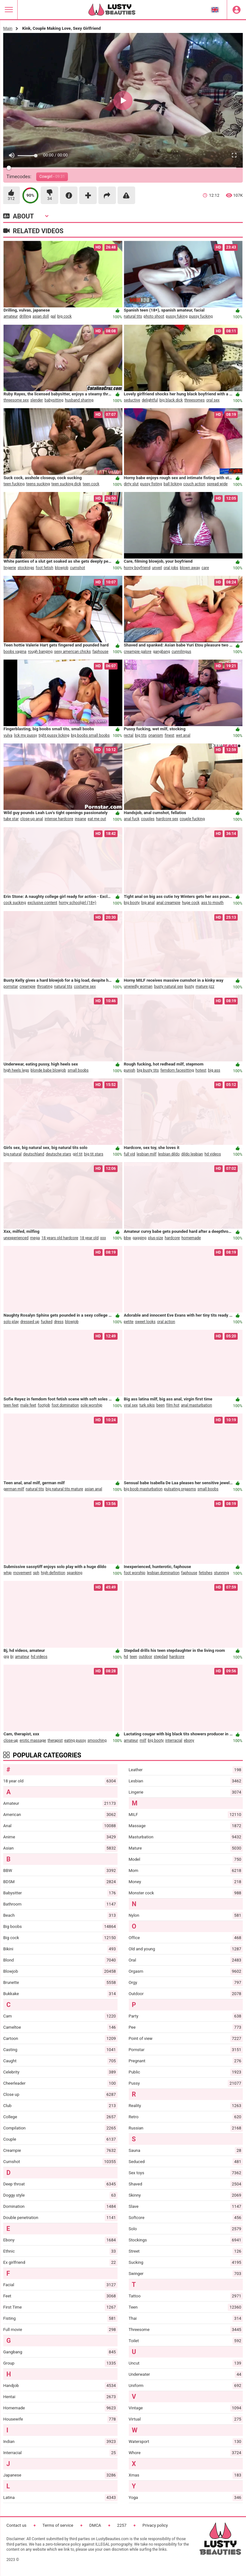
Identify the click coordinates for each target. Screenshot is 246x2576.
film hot (172, 1407)
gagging (139, 1239)
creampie (28, 988)
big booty (132, 904)
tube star (11, 820)
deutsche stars (58, 1156)
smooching (97, 1742)
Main (7, 28)
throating (45, 988)
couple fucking (192, 820)
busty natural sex (168, 988)
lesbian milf (147, 1156)
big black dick (171, 402)
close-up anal (31, 820)
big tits (140, 737)
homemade (191, 1239)
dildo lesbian (192, 1156)
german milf (14, 1491)
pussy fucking (201, 318)
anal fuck (132, 820)
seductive (132, 402)
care (205, 569)
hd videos (212, 1156)
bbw (127, 1239)
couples (147, 820)
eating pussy (75, 1742)
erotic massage (33, 1742)
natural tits (133, 318)
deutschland (33, 1156)
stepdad (161, 1658)
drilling (25, 318)
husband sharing (79, 402)
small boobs (78, 1072)
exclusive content (42, 904)
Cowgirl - (52, 176)
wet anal (183, 737)
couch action (194, 485)
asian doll (40, 318)
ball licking (173, 485)
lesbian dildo (168, 1156)
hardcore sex (167, 820)
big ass (214, 1072)
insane (80, 820)
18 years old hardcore (59, 1239)
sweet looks (145, 1323)
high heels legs (16, 1072)
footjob (44, 1407)
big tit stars (93, 1156)
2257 (122, 2525)
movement (22, 1574)
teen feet (11, 1407)
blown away (190, 569)
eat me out (97, 820)
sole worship (91, 1407)
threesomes (194, 402)
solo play (11, 1323)
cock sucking (15, 904)
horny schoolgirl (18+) (77, 904)
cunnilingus (181, 653)
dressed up (29, 1323)
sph (36, 1574)
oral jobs (171, 569)
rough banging (40, 653)
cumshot (77, 569)
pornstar (11, 988)
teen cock (91, 485)
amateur (11, 318)
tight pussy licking (53, 737)
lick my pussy (25, 737)
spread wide (217, 485)
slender (36, 402)
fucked (47, 1323)
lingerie (10, 569)
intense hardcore (59, 820)
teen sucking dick (66, 485)
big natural (12, 1156)
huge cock (191, 904)
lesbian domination (163, 1574)
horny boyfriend (137, 569)
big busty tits (148, 1072)
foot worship (134, 1574)
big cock (64, 318)
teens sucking (38, 485)
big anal (148, 904)
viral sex (131, 1407)
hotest (200, 1072)
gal (53, 318)
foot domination (65, 1407)
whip (8, 1574)
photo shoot (154, 318)
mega (35, 1239)
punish (129, 1072)
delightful (150, 402)
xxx (103, 1239)
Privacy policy (155, 2525)
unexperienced (16, 1239)
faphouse (100, 653)
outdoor (145, 1658)
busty (189, 988)
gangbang (161, 653)
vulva (8, 737)
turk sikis (147, 1407)
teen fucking (14, 485)
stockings (26, 569)
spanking (74, 1574)
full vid (129, 1156)
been (160, 1407)
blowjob (61, 569)
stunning (221, 1574)
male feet (28, 1407)
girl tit (77, 1156)
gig (6, 1658)
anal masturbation (196, 1407)
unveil (157, 569)
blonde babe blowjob (48, 1072)
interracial (173, 1742)
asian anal (93, 1491)
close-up (11, 1742)
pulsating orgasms (180, 1491)
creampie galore (138, 653)
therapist (55, 1742)
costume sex (85, 988)
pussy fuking (177, 318)
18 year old (89, 1239)
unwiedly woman (138, 988)
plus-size (155, 1239)
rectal (129, 737)
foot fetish (44, 569)
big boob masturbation (143, 1491)
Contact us (16, 2525)
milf (143, 1742)
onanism (155, 737)
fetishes (206, 1574)
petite (129, 1323)
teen (133, 1658)
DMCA (95, 2525)
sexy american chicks (72, 653)
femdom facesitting (177, 1072)
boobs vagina (15, 653)
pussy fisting (151, 485)
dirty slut (131, 485)
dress (58, 1323)
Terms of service (58, 2525)
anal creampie (168, 904)
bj (11, 1658)
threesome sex (16, 402)
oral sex (213, 402)
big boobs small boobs (90, 737)
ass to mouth (212, 904)
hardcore (172, 1239)
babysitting (54, 402)
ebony (189, 1742)
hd (126, 1658)
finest (169, 737)
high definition (53, 1574)
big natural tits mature (64, 1491)
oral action (166, 1323)
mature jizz (205, 988)
